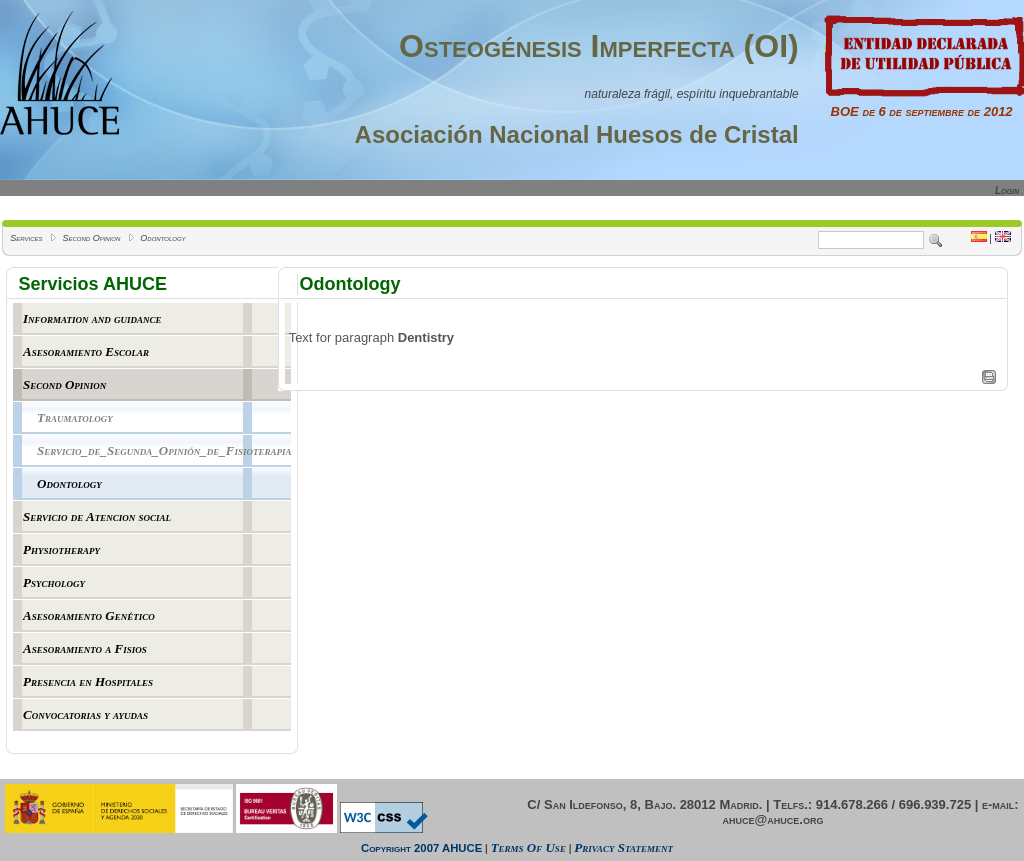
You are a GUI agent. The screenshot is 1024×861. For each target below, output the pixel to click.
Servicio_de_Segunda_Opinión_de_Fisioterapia (164, 450)
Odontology (162, 238)
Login (1007, 190)
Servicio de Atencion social (97, 516)
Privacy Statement (623, 847)
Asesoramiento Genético (89, 615)
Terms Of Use (528, 847)
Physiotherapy (61, 549)
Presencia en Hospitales (88, 681)
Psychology (54, 582)
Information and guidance (92, 318)
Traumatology (75, 417)
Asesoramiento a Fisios (85, 648)
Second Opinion (91, 238)
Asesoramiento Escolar (86, 351)
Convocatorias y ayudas (85, 714)
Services (26, 238)
